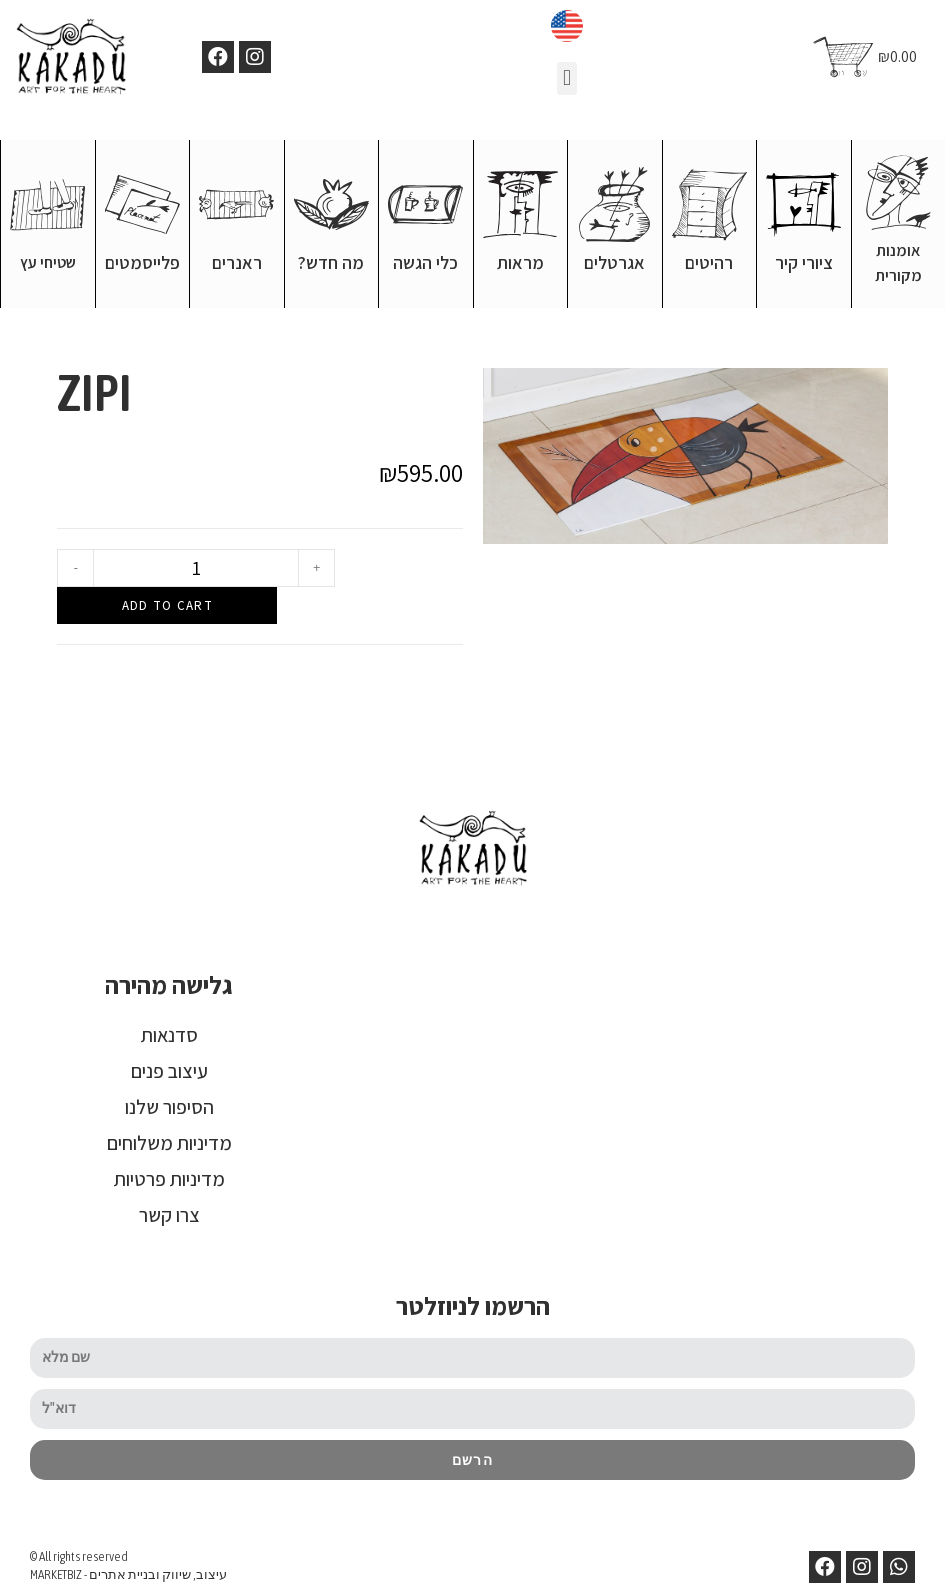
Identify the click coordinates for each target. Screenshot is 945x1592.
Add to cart (167, 604)
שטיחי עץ (48, 261)
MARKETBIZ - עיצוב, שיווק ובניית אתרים (128, 1573)
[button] (566, 78)
